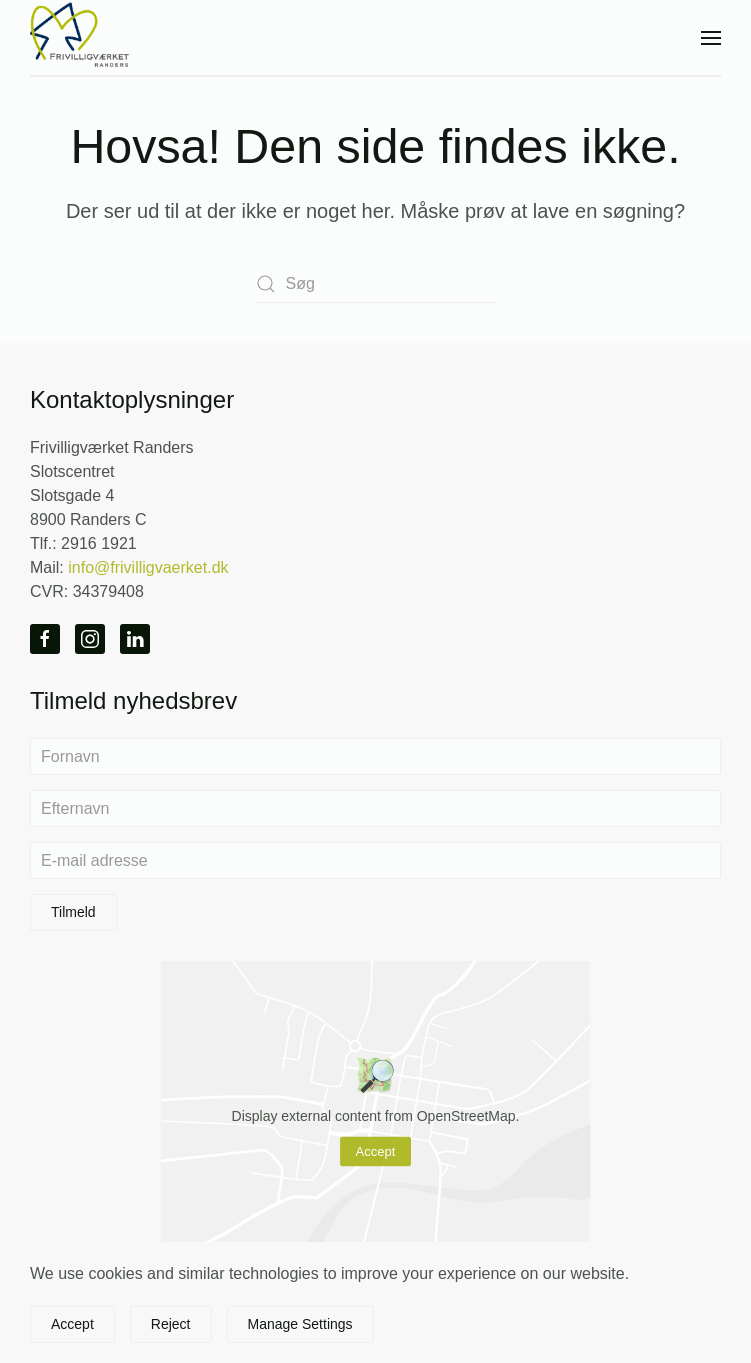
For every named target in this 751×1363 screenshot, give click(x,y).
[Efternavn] (375, 808)
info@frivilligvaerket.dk (148, 567)
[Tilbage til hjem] (80, 37)
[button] (711, 38)
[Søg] (376, 284)
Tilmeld (73, 912)
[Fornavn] (375, 756)
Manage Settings (300, 1324)
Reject (171, 1324)
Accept (376, 1151)
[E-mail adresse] (375, 860)
